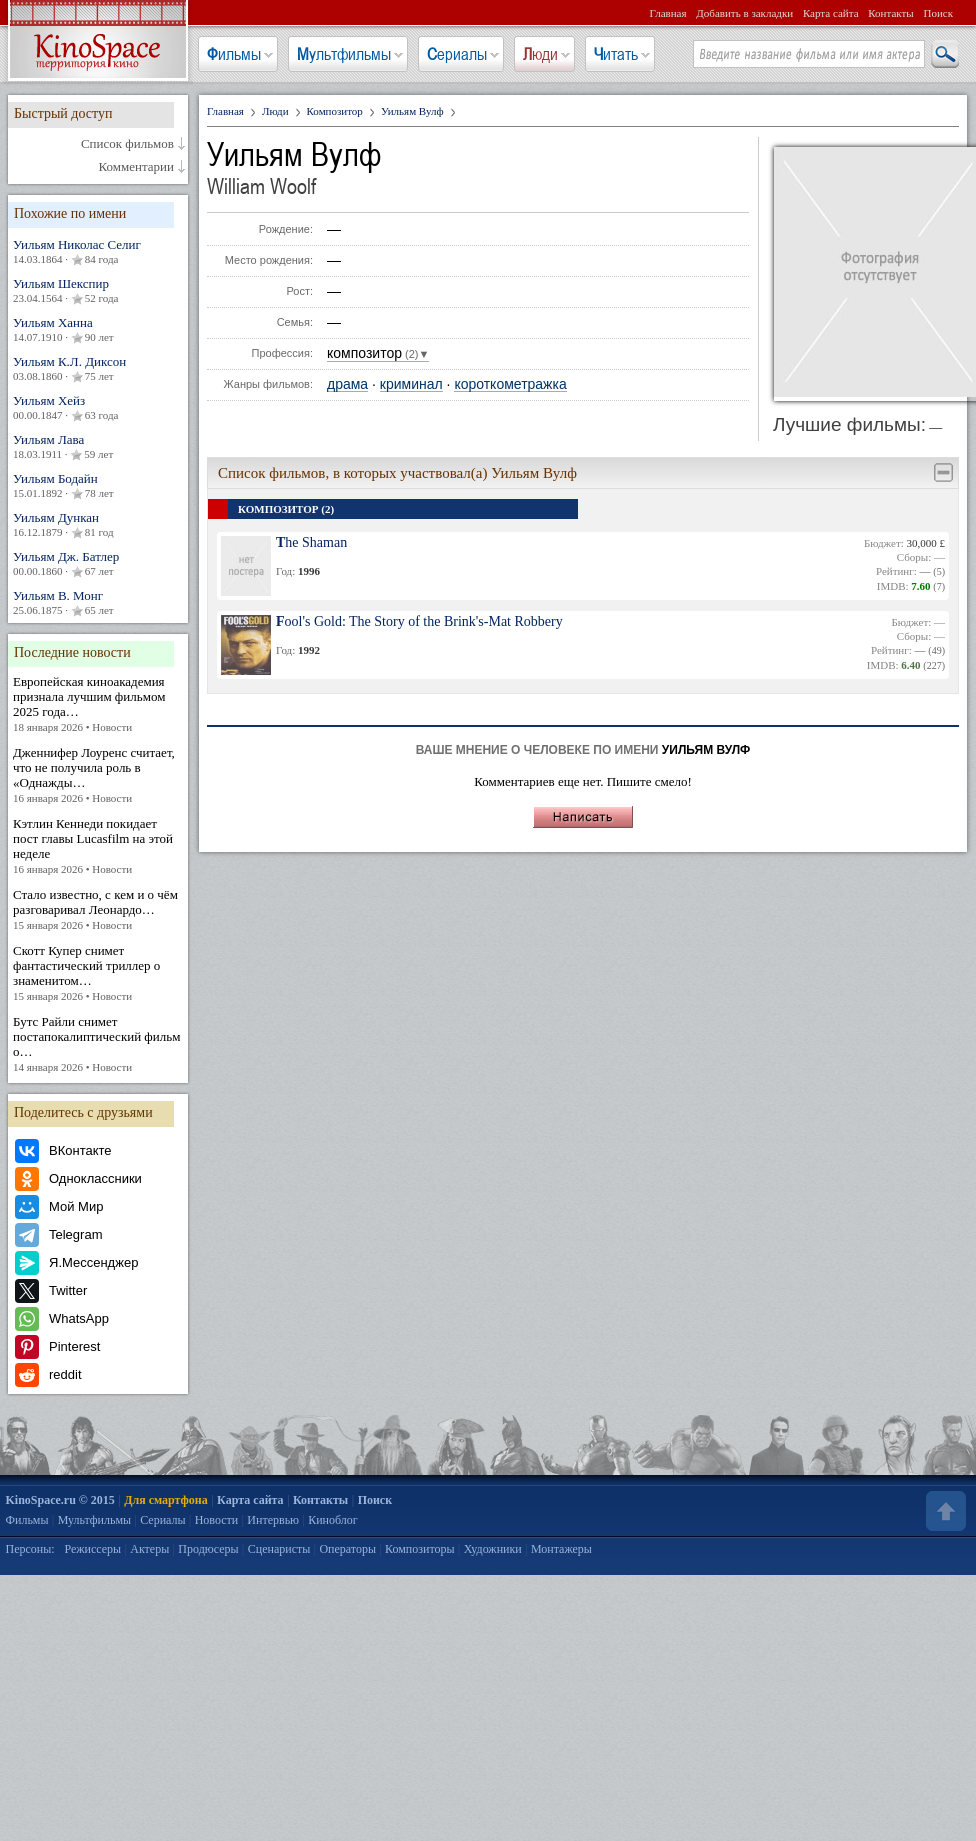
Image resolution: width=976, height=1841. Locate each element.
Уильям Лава (98, 447)
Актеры (149, 1549)
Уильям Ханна (98, 330)
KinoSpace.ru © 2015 (60, 1500)
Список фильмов (127, 144)
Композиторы (420, 1549)
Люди (540, 54)
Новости (217, 1520)
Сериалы (457, 54)
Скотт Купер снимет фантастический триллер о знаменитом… (98, 973)
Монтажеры (561, 1549)
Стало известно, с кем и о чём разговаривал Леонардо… (98, 910)
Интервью (273, 1520)
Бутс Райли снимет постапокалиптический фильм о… (98, 1044)
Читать (616, 54)
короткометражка (510, 384)
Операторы (347, 1549)
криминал (411, 384)
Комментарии (136, 167)
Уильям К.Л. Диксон (98, 369)
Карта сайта (831, 13)
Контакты (890, 13)
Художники (493, 1549)
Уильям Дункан (98, 525)
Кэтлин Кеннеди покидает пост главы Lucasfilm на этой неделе (98, 846)
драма (347, 384)
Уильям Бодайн (98, 486)
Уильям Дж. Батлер (98, 564)
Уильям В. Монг (98, 603)
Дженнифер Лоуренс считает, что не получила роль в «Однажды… (98, 775)
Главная (668, 13)
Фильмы (234, 54)
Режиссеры (92, 1549)
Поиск (938, 13)
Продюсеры (208, 1549)
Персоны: (30, 1549)
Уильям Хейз (98, 408)
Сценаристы (279, 1549)
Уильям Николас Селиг (98, 252)
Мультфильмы (344, 54)
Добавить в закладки (744, 13)
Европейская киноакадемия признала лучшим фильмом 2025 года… (98, 704)
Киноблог (333, 1520)
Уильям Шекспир (98, 291)
